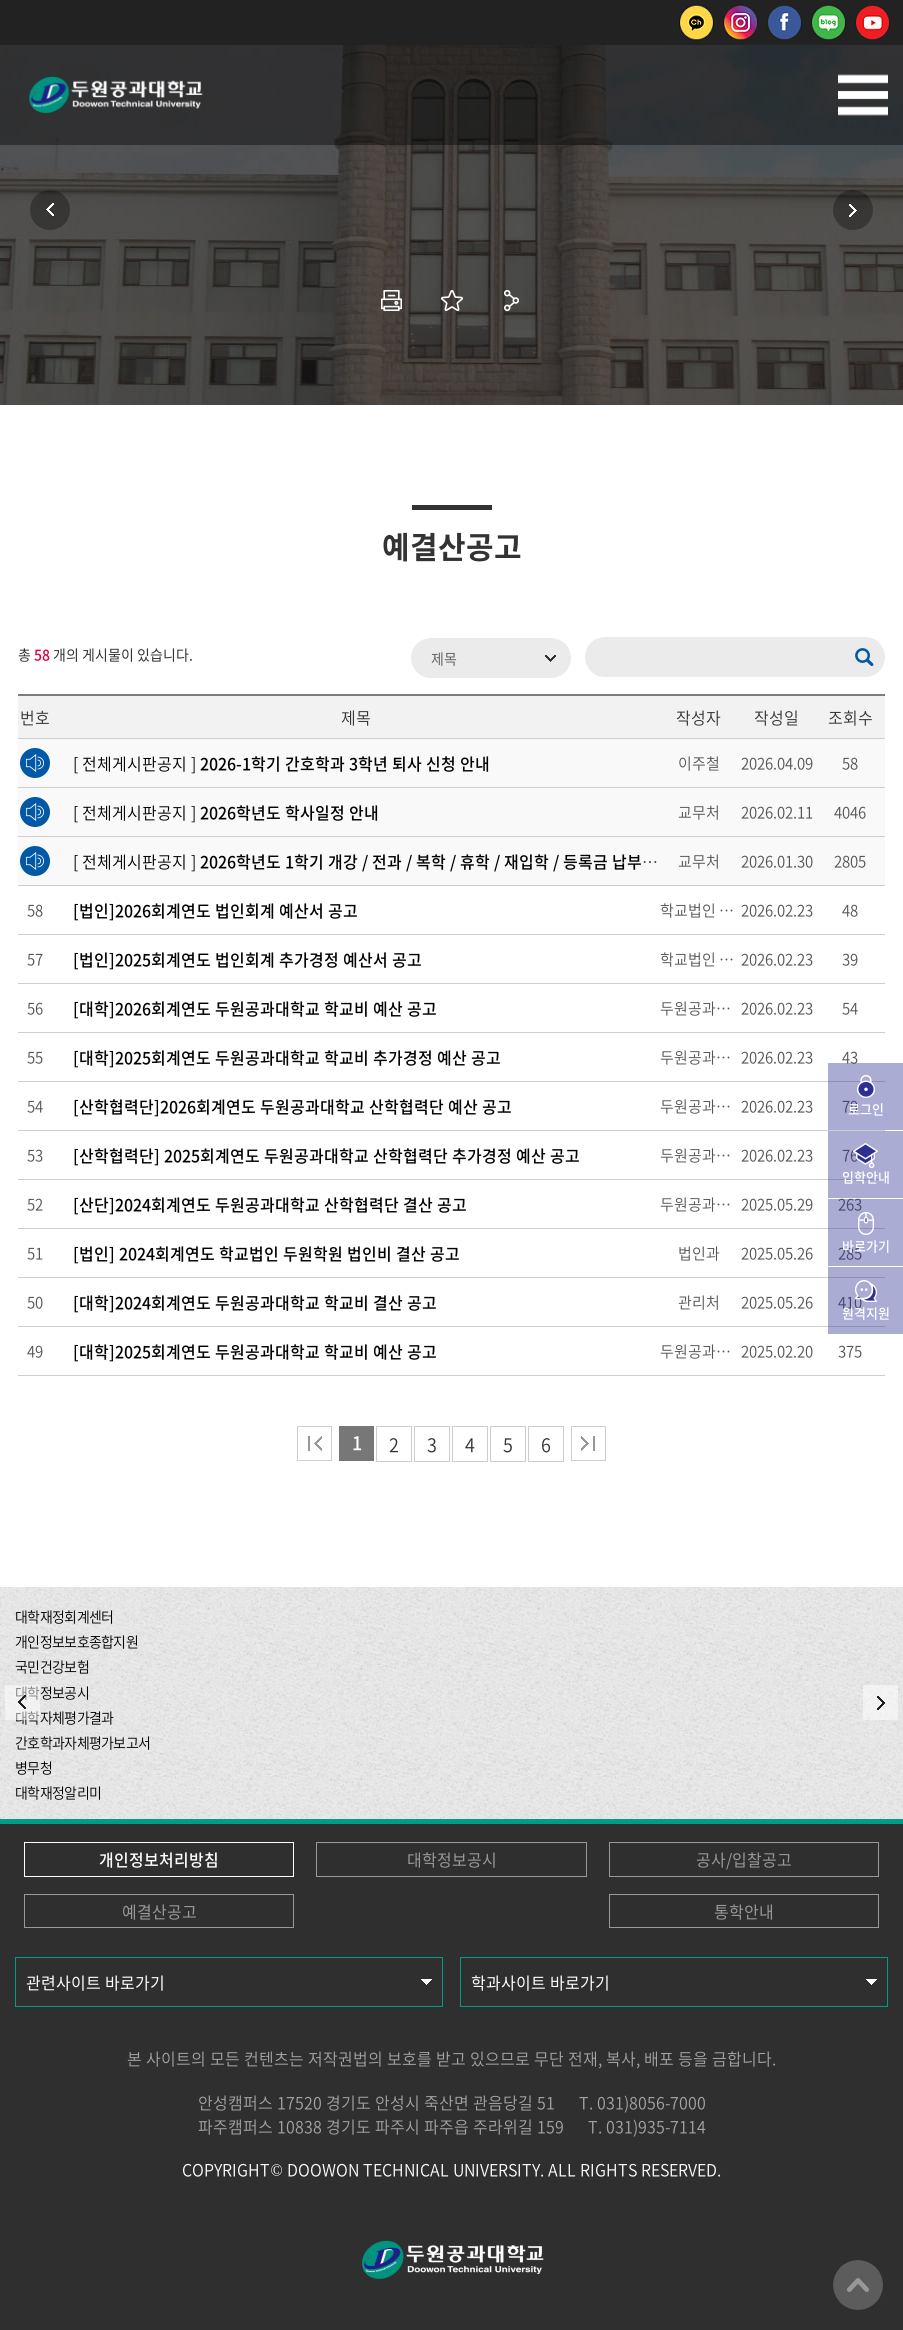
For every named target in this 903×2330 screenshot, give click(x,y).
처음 (314, 1443)
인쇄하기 (392, 300)
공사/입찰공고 (744, 1859)
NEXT (880, 1702)
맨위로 (858, 2285)
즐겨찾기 (452, 300)
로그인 (866, 1108)
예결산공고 (159, 1911)
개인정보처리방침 (159, 1859)
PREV (22, 1702)
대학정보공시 (452, 1859)
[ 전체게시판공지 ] (281, 763)
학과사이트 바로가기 (540, 1982)
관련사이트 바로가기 (95, 1982)
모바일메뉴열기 (863, 95)
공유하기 (512, 300)
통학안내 (744, 1911)
